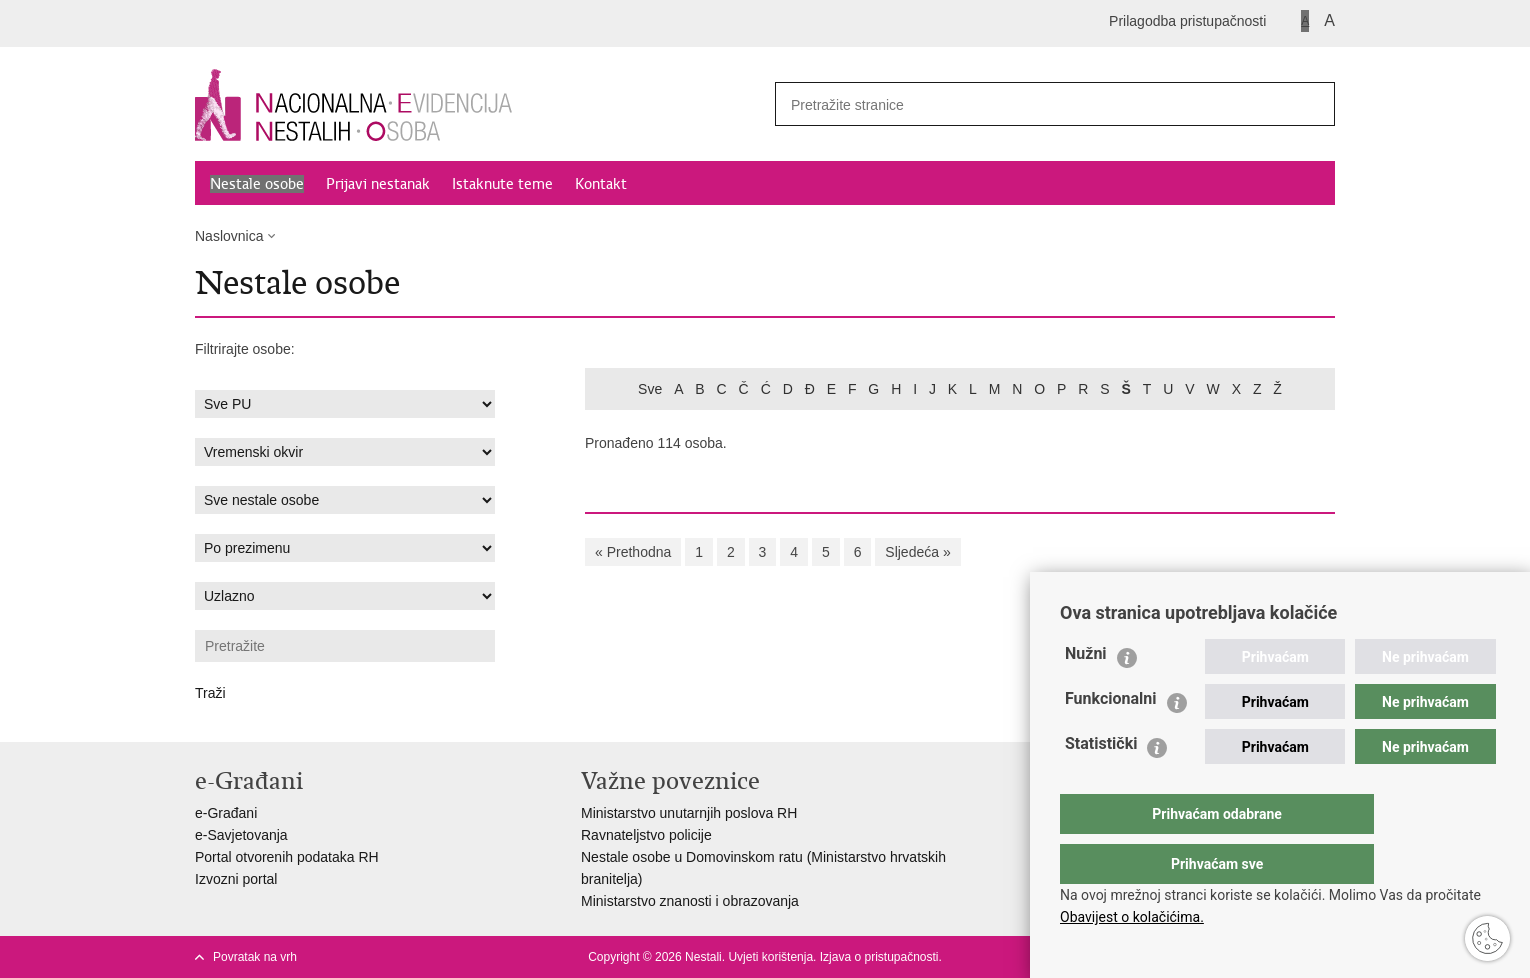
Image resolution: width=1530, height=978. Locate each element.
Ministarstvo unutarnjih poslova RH (689, 813)
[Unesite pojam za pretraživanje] (1026, 104)
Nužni (1086, 693)
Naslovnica (229, 236)
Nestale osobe (257, 184)
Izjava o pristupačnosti (879, 957)
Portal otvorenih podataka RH (287, 857)
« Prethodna (633, 552)
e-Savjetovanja (241, 835)
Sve (650, 389)
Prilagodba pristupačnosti (1187, 21)
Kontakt (601, 184)
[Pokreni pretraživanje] (1312, 104)
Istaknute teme (502, 184)
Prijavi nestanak (378, 184)
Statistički (1101, 783)
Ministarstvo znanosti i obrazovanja (690, 901)
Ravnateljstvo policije (646, 835)
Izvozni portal (236, 879)
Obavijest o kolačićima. (1132, 917)
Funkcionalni (1111, 738)
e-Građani (226, 813)
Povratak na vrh (255, 957)
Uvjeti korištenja (770, 957)
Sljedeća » (917, 552)
